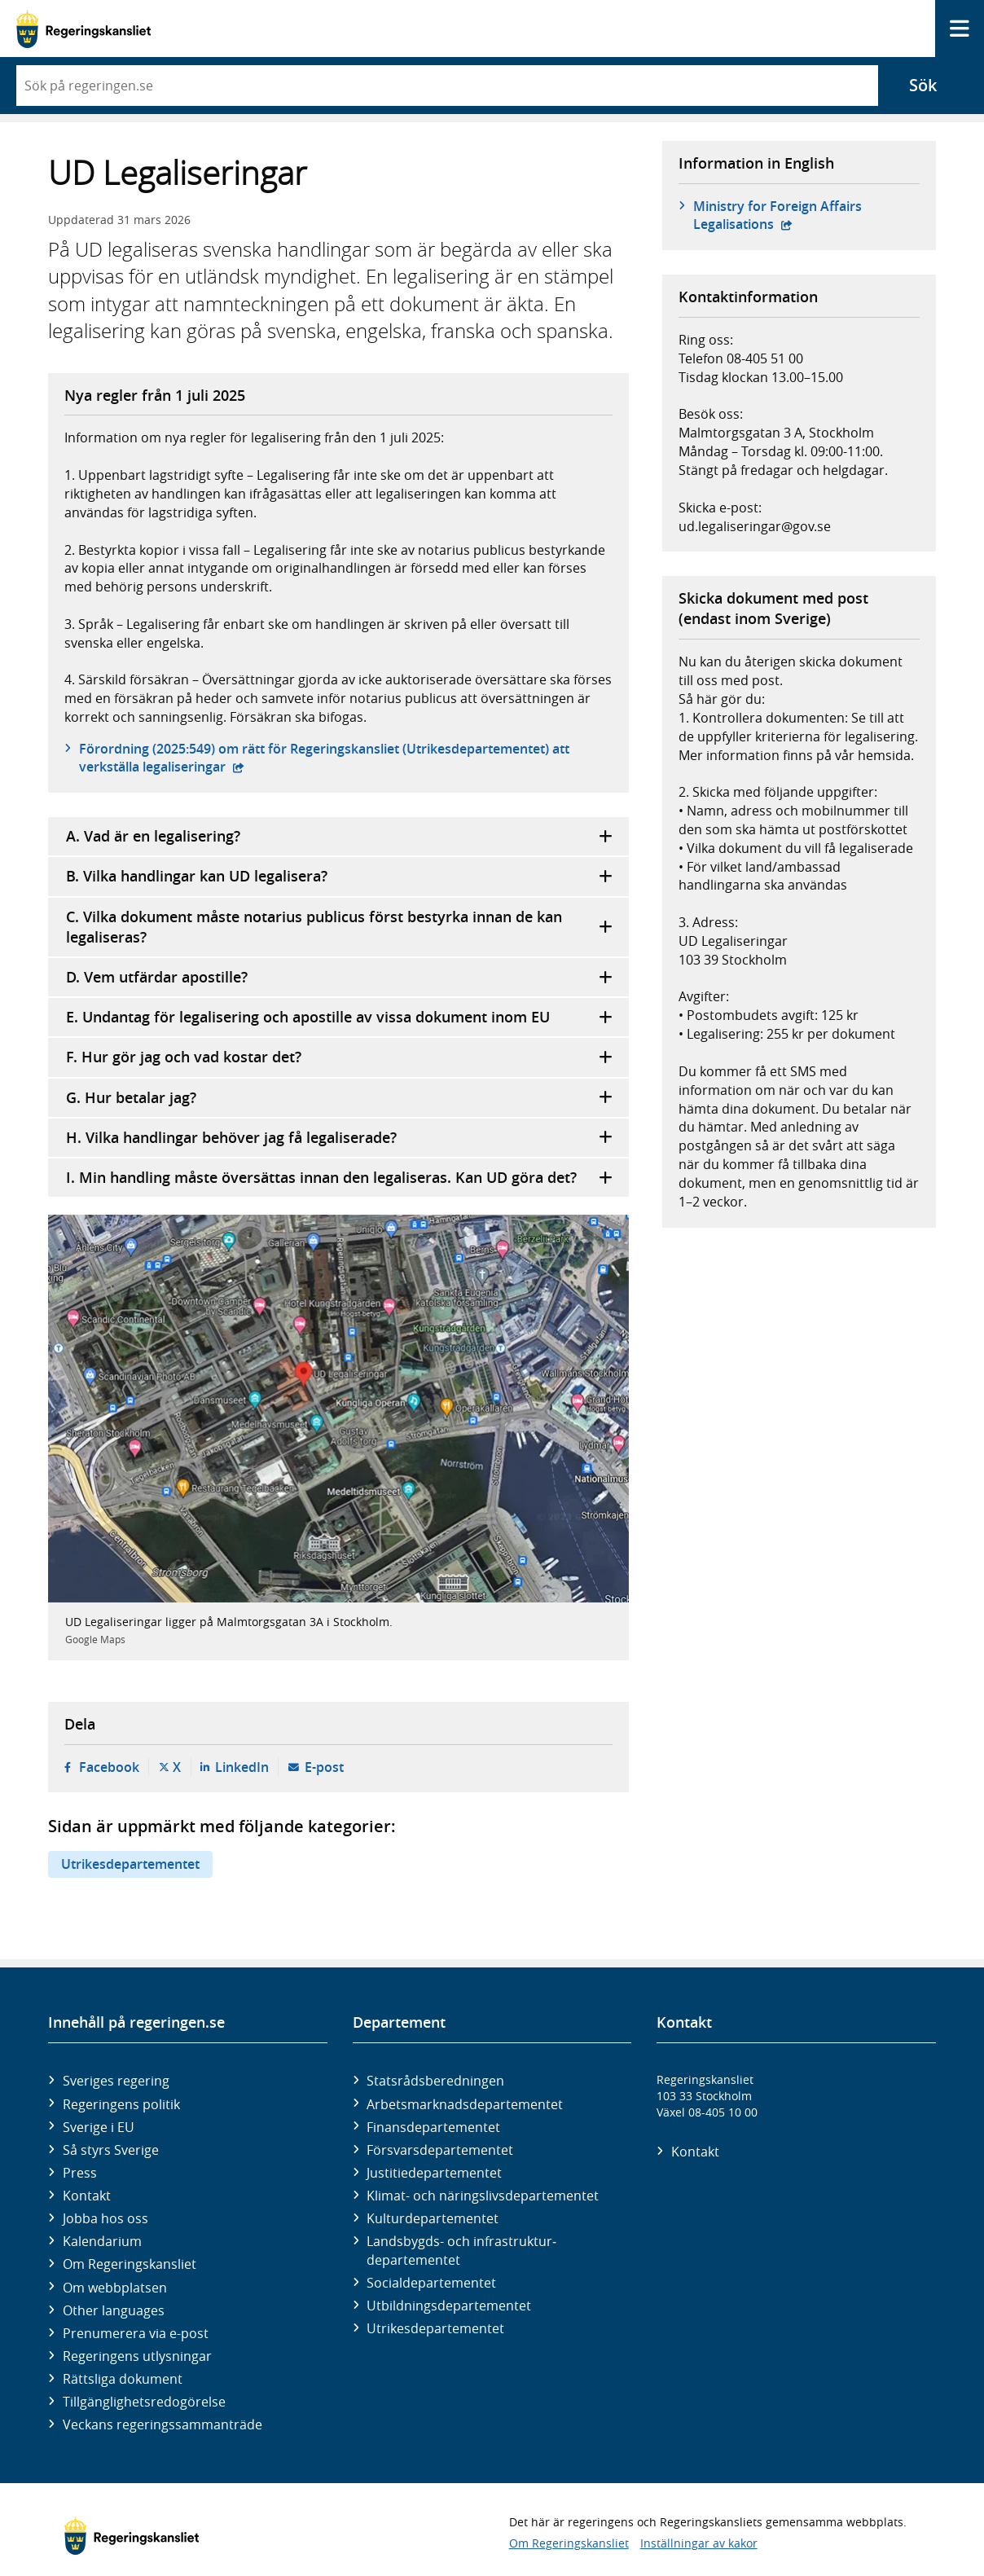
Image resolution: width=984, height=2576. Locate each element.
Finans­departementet (433, 2127)
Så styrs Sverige (111, 2150)
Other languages (114, 2310)
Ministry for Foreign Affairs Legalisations (777, 215)
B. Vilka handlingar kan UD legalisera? (339, 876)
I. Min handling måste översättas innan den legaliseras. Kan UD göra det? (339, 1177)
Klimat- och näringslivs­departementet (483, 2196)
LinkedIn (242, 1767)
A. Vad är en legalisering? (339, 836)
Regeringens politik (121, 2104)
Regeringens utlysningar (137, 2356)
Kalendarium (102, 2241)
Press (80, 2173)
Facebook (109, 1767)
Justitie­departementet (434, 2173)
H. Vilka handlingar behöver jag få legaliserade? (339, 1138)
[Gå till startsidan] (83, 29)
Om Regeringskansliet (129, 2264)
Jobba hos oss (105, 2218)
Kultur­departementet (433, 2218)
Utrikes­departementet (435, 2328)
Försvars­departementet (440, 2150)
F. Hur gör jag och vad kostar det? (339, 1057)
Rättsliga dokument (122, 2379)
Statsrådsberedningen (435, 2081)
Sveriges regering (116, 2081)
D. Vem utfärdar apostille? (339, 977)
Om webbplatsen (115, 2288)
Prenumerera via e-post (136, 2333)
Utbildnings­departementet (449, 2305)
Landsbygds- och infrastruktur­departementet (461, 2250)
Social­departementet (431, 2283)
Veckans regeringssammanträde (162, 2424)
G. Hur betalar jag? (339, 1098)
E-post (324, 1767)
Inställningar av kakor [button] (699, 2543)
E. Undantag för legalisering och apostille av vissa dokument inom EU (339, 1017)
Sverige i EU (98, 2127)
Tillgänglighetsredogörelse (144, 2402)
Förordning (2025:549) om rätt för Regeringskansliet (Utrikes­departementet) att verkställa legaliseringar (324, 758)
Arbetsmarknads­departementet (465, 2104)
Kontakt (87, 2196)
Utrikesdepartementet (130, 1864)
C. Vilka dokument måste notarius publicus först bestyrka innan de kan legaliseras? (339, 927)
